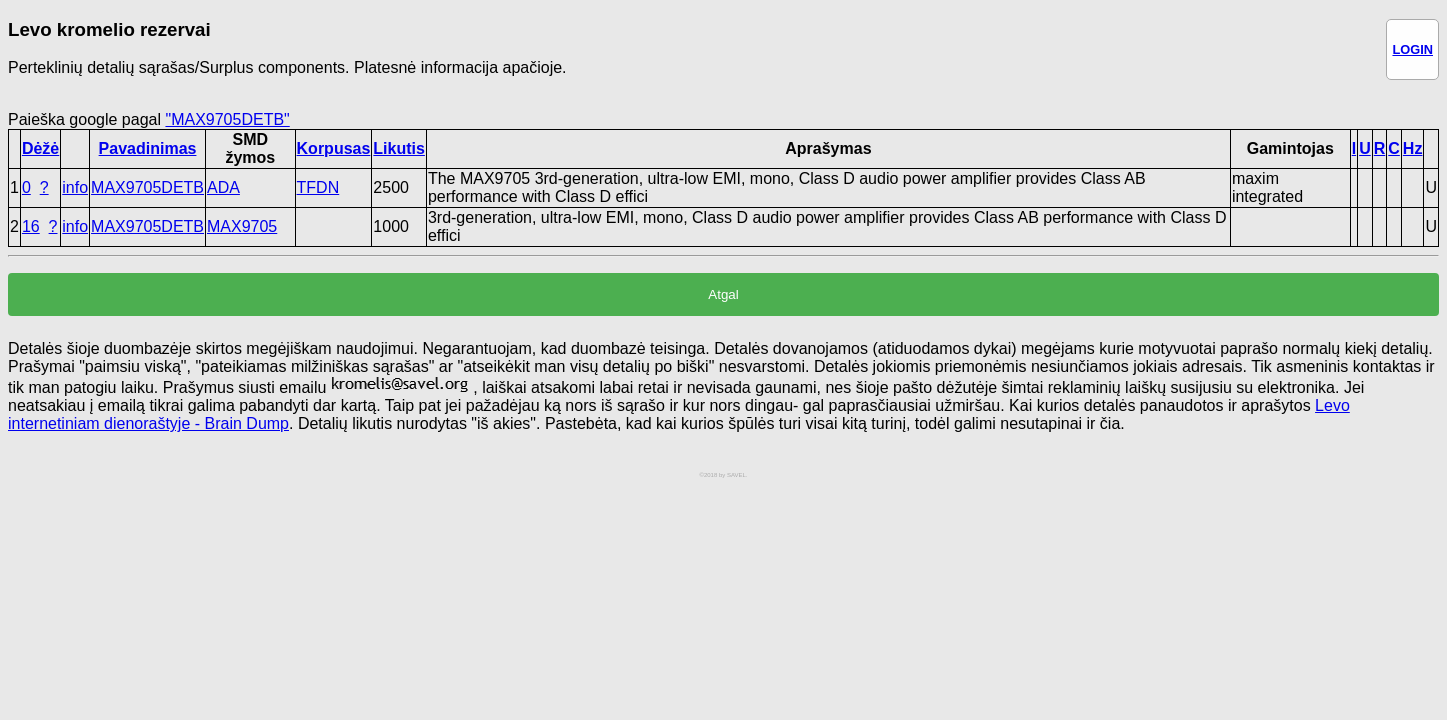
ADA (223, 187)
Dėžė (40, 148)
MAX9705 (242, 226)
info (75, 187)
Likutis (399, 148)
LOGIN (1412, 49)
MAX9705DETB (147, 187)
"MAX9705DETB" (227, 119)
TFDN (318, 187)
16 (31, 226)
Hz (1413, 148)
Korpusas (334, 148)
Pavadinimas (148, 148)
